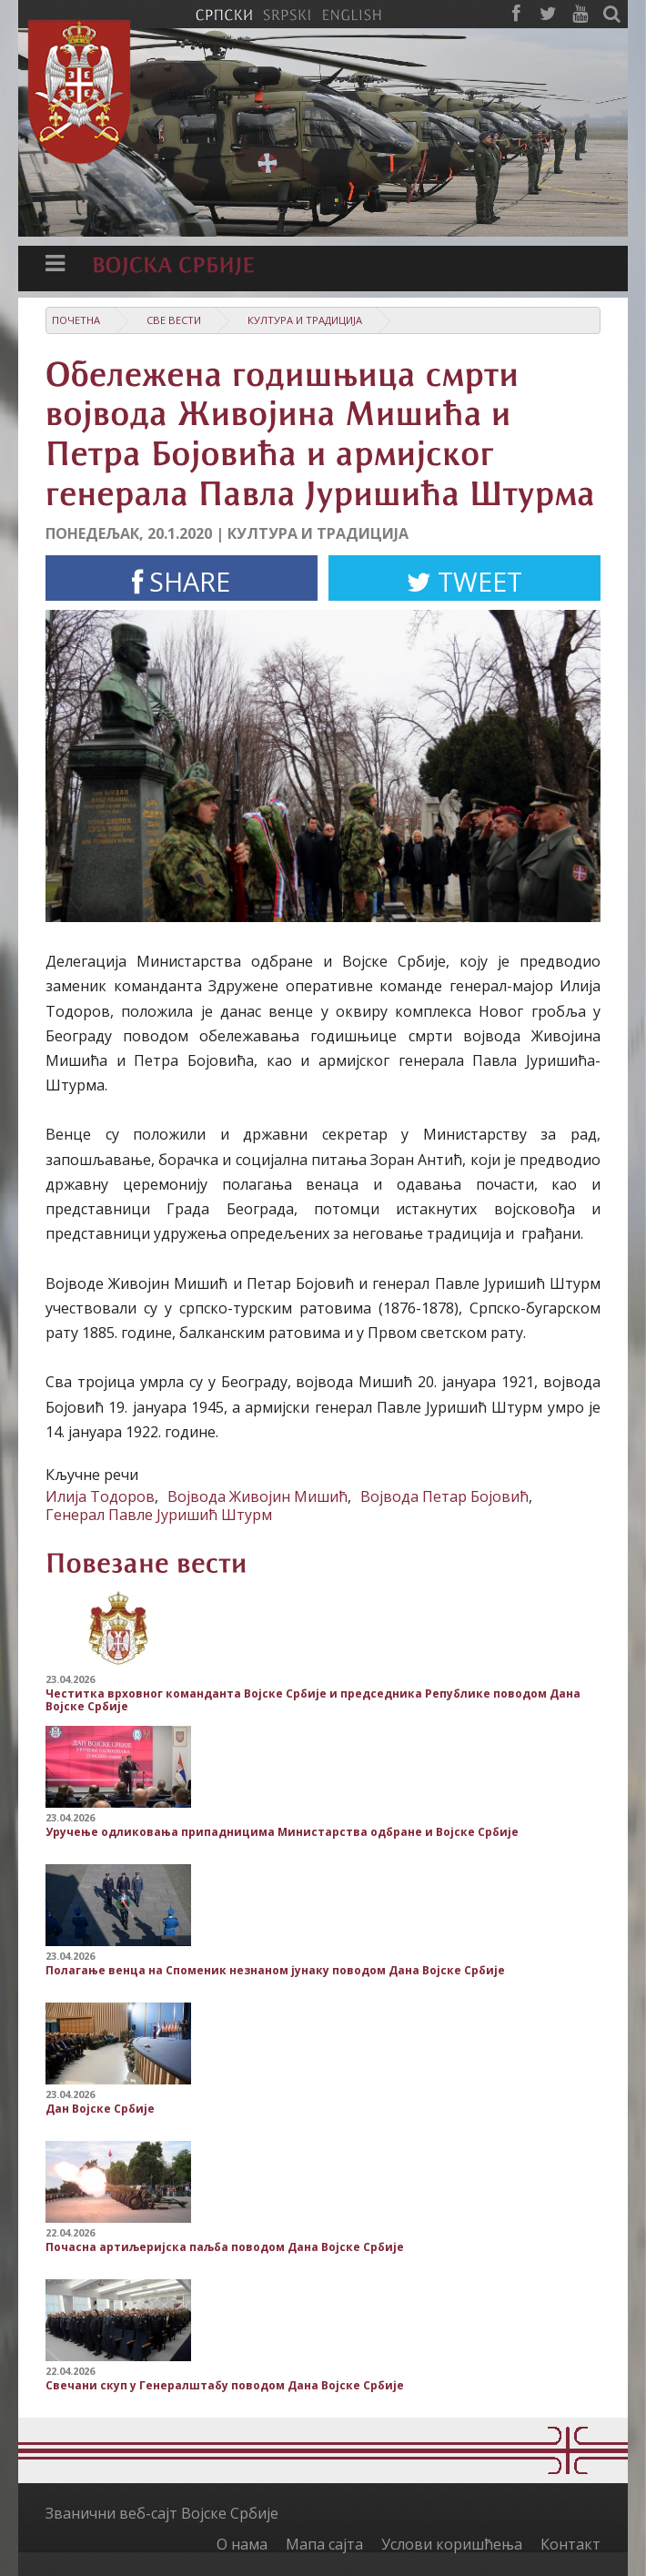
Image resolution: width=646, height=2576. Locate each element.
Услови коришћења (451, 2544)
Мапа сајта (324, 2544)
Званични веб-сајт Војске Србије (161, 2513)
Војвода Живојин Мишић (257, 1496)
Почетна (76, 320)
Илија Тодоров (100, 1496)
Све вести (173, 320)
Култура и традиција (304, 320)
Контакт (570, 2544)
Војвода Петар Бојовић (444, 1496)
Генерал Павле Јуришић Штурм (158, 1515)
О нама (242, 2544)
